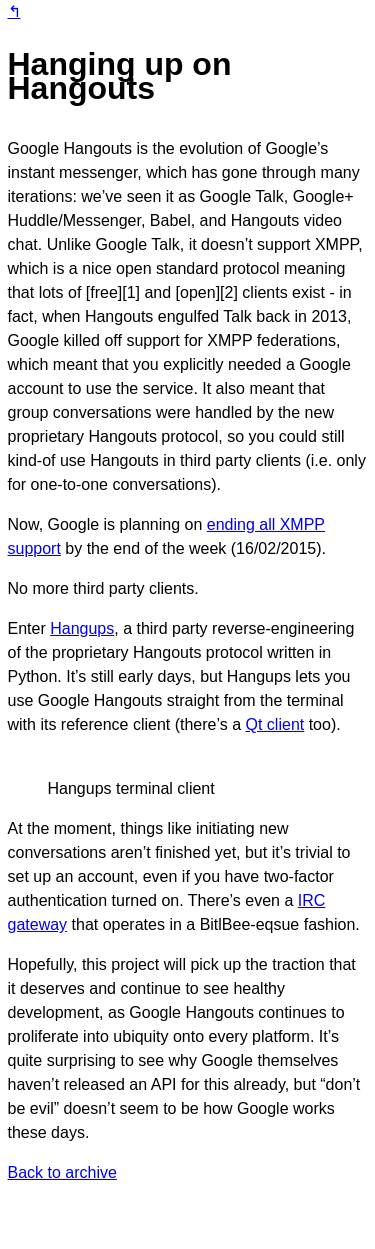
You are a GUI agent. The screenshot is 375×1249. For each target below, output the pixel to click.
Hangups (82, 628)
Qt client (275, 724)
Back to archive (62, 1172)
